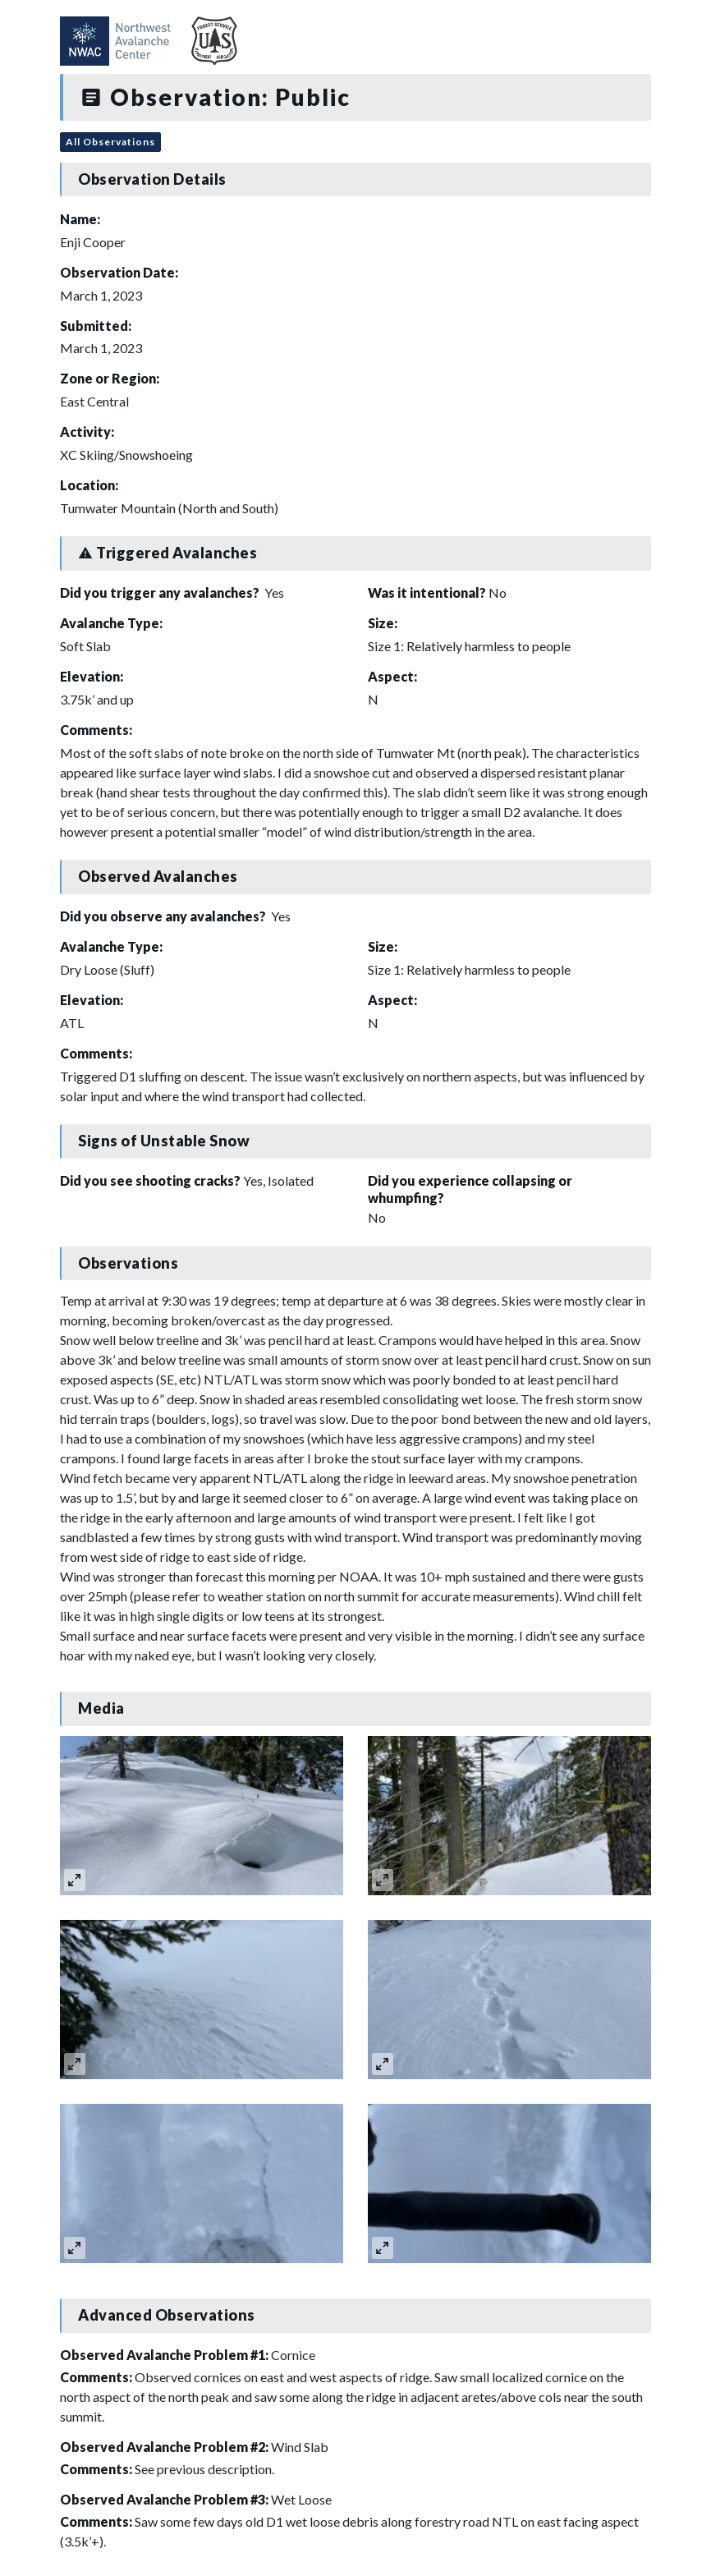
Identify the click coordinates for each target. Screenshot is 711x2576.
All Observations (110, 141)
